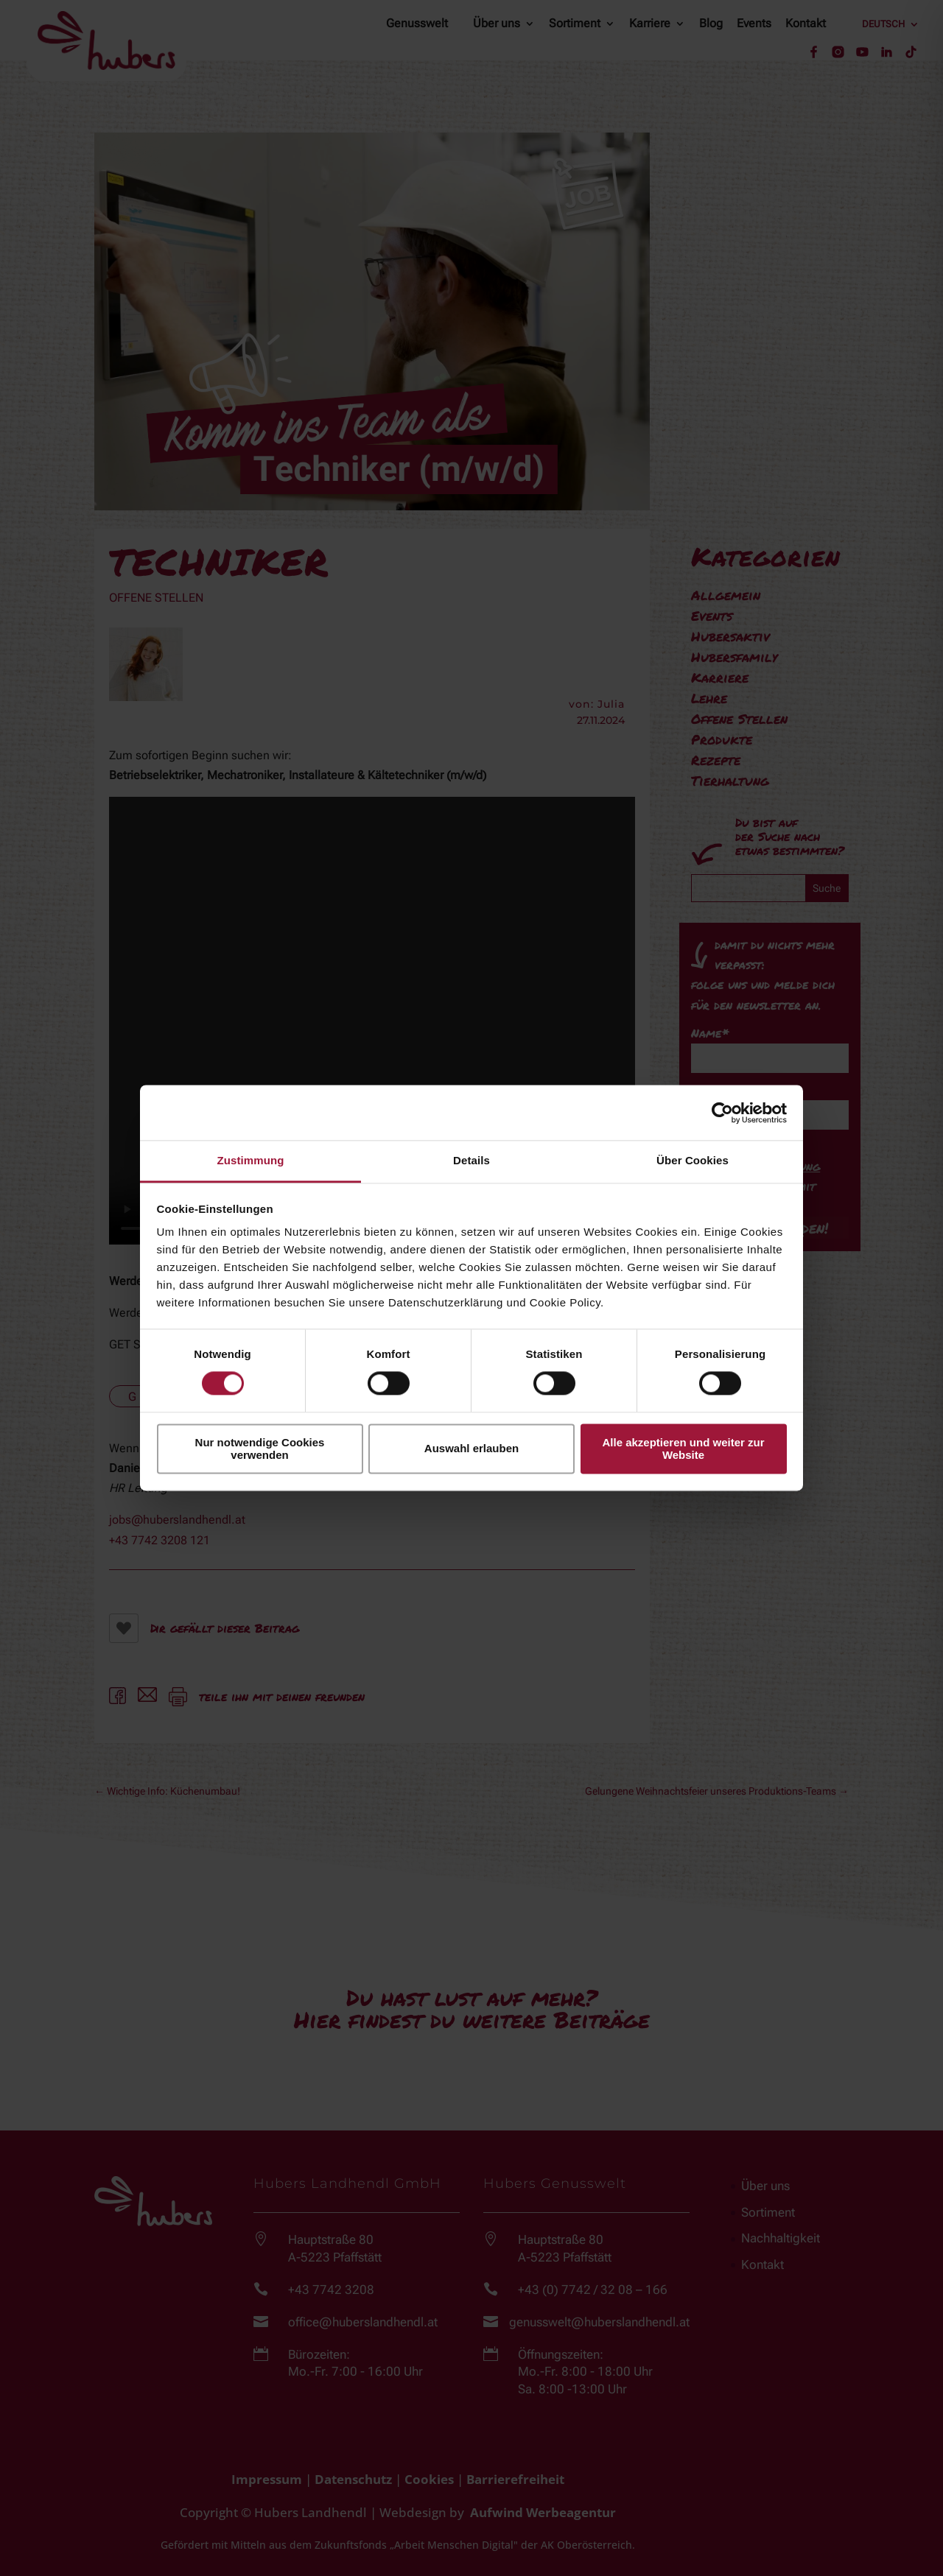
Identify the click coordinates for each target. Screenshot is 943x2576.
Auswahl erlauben (471, 1449)
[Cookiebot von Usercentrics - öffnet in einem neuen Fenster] (722, 1113)
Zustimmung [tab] (250, 1160)
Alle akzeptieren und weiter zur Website (683, 1448)
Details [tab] (471, 1160)
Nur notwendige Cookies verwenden (260, 1448)
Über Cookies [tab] (692, 1160)
